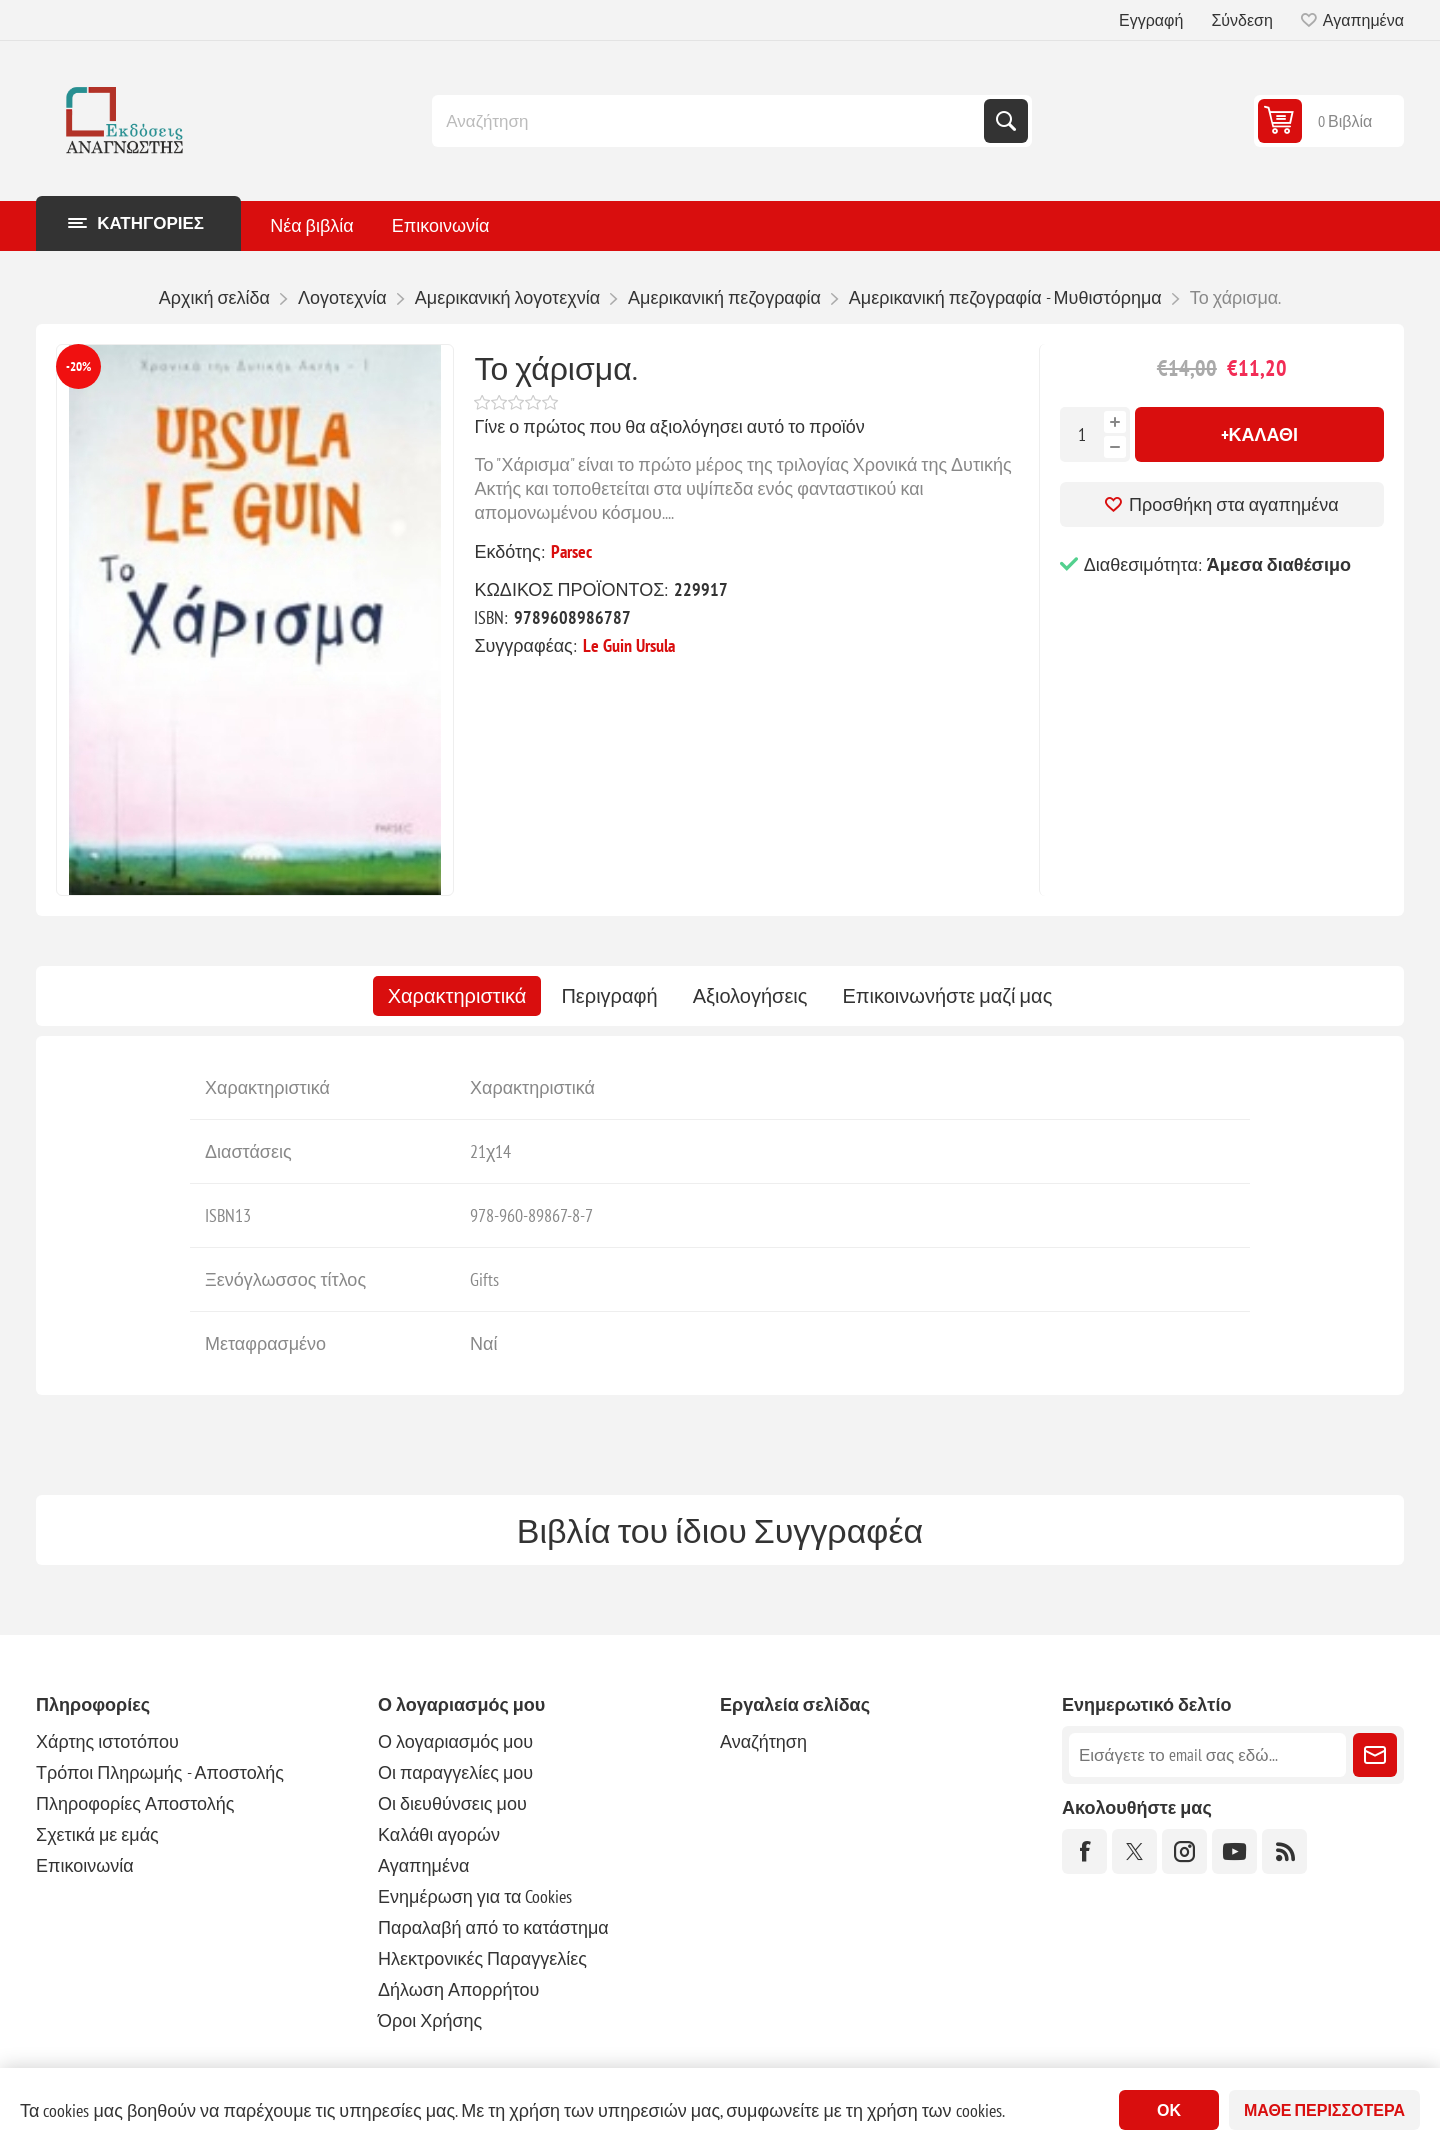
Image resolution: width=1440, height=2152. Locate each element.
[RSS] (1284, 1851)
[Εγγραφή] (1207, 1755)
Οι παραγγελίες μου (455, 1772)
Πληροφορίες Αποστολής (135, 1803)
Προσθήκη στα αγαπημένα (1234, 504)
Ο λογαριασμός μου (455, 1741)
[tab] (457, 996)
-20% (78, 366)
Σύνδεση (1241, 20)
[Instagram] (1184, 1851)
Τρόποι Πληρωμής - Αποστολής (160, 1772)
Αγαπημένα (423, 1865)
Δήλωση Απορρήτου (458, 1989)
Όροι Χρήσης (430, 2020)
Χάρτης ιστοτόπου (107, 1741)
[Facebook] (1084, 1851)
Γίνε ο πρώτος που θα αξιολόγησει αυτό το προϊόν (669, 426)
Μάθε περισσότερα (1324, 2110)
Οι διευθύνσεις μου (452, 1803)
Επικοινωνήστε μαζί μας (947, 996)
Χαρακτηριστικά (457, 996)
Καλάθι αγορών (439, 1834)
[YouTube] (1234, 1851)
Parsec (571, 551)
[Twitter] (1134, 1851)
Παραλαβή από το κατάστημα (493, 1927)
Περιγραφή (609, 996)
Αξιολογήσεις (750, 996)
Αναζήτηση (1006, 121)
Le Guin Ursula (629, 645)
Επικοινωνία (85, 1865)
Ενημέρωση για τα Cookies (475, 1896)
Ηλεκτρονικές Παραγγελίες (482, 1958)
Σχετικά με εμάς (97, 1834)
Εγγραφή (1151, 20)
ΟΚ (1169, 2110)
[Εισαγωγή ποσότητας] (1082, 434)
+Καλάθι (1260, 434)
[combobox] (710, 121)
